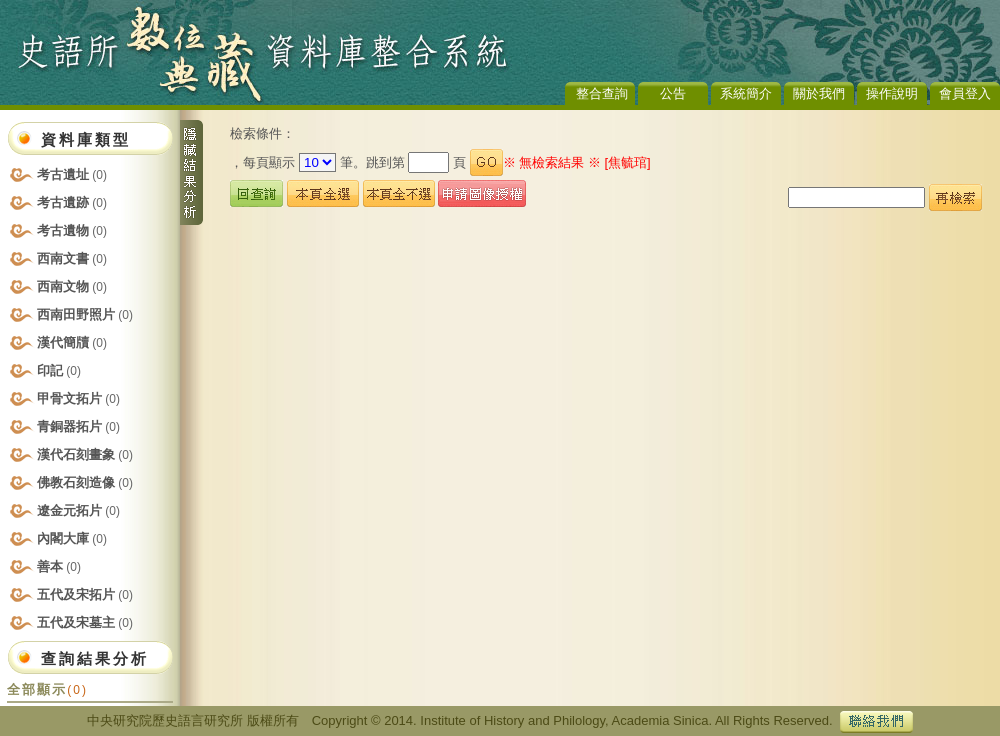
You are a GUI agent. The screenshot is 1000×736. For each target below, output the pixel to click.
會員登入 (965, 93)
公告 (673, 93)
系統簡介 (746, 93)
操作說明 (892, 93)
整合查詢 (602, 93)
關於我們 (819, 93)
